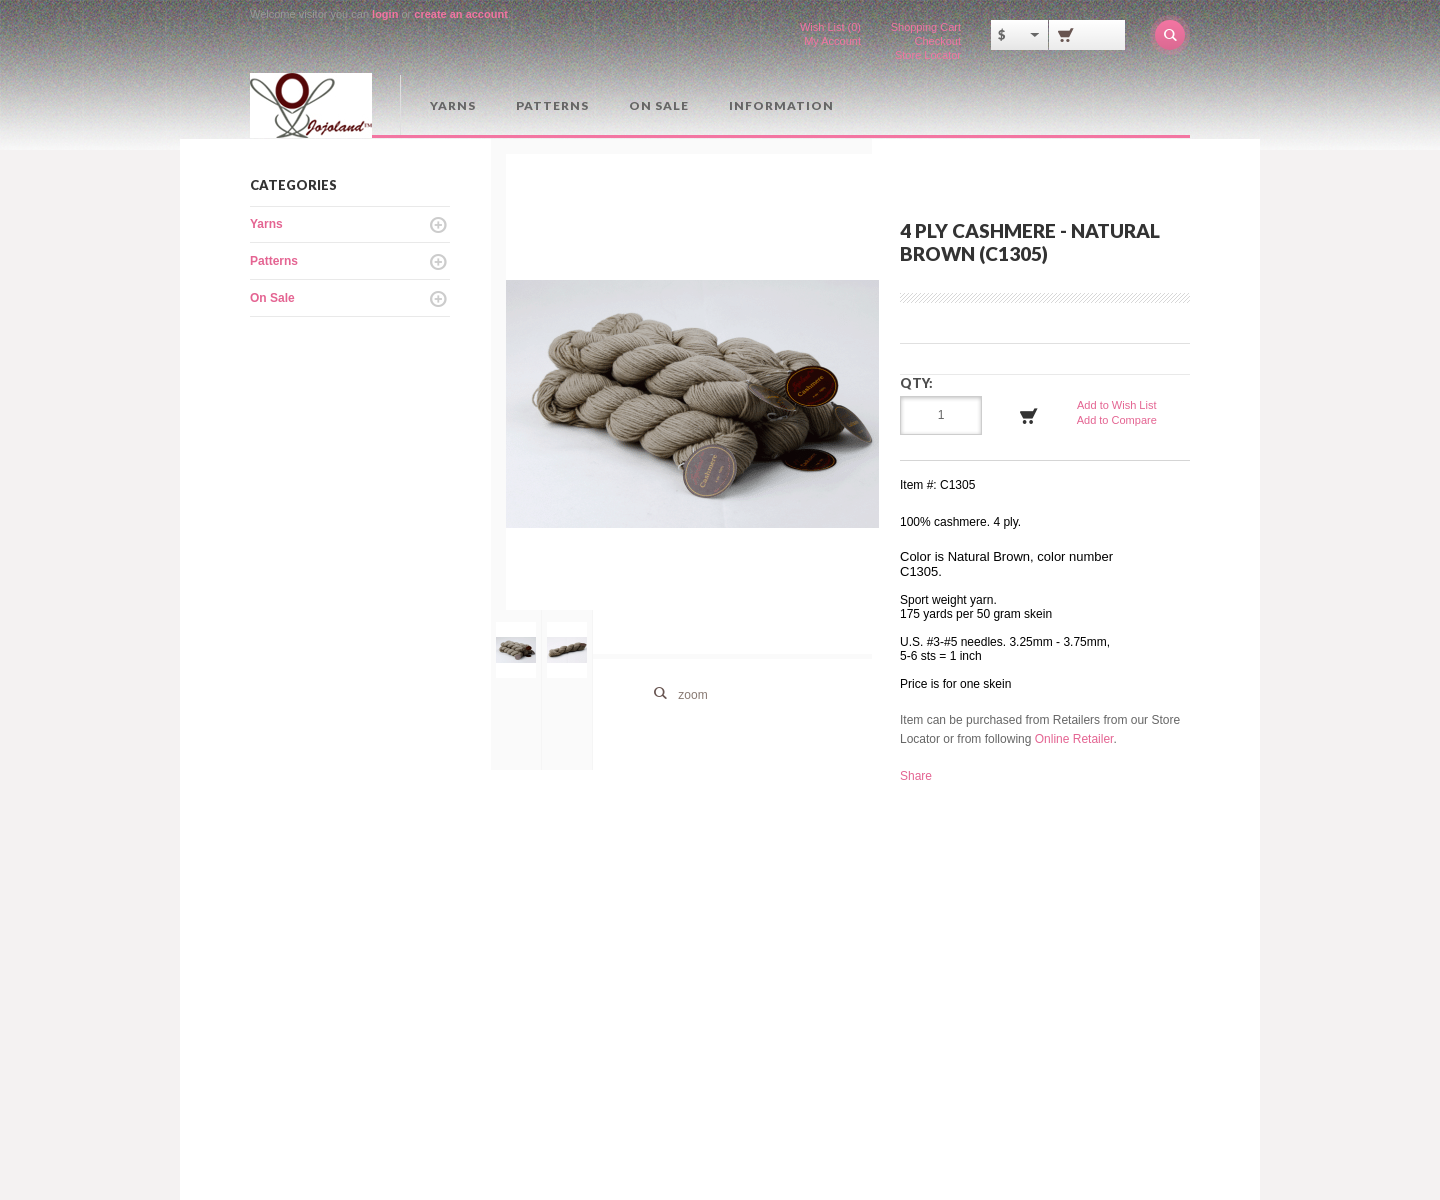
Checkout (938, 41)
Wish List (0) (830, 27)
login (385, 14)
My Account (832, 41)
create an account (461, 14)
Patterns (552, 105)
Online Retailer (1074, 739)
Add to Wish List (1116, 405)
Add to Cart (1029, 416)
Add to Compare (1117, 420)
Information (781, 105)
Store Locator (928, 55)
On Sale (659, 105)
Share (916, 776)
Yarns (453, 105)
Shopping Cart (926, 27)
